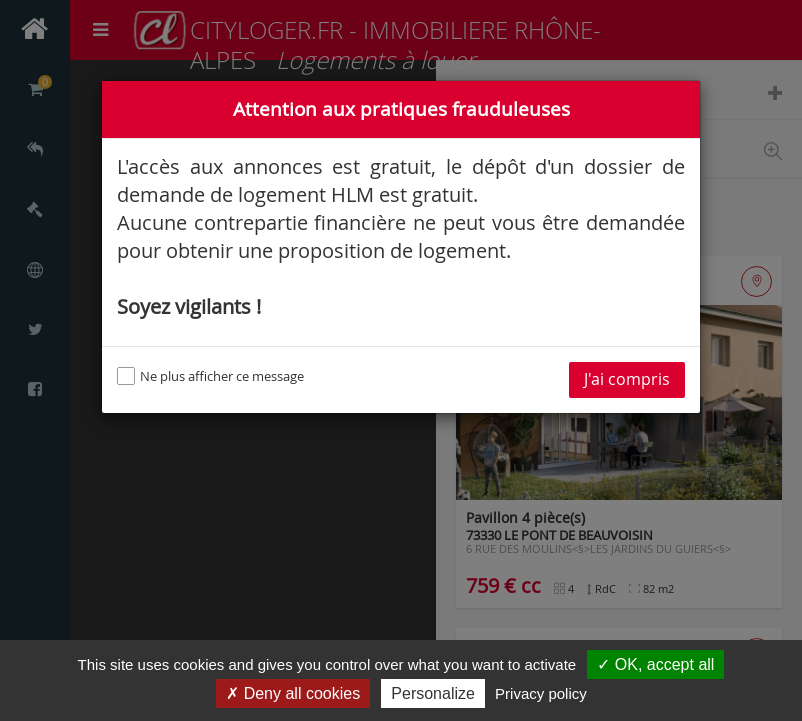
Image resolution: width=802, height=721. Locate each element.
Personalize (433, 693)
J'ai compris (627, 379)
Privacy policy (541, 693)
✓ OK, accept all (655, 664)
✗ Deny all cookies (293, 693)
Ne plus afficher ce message (210, 376)
